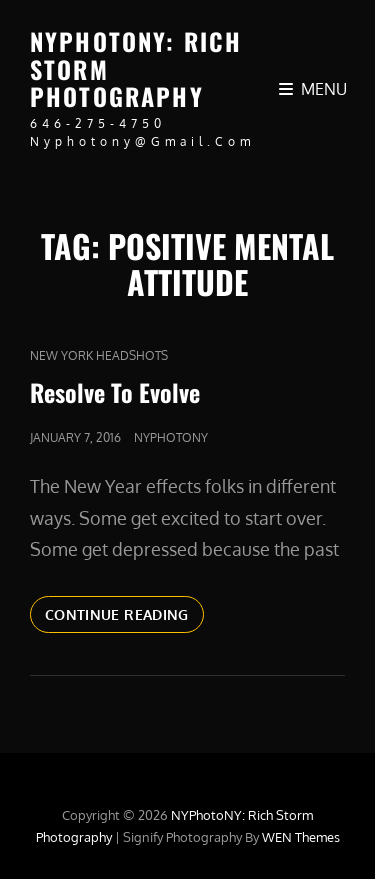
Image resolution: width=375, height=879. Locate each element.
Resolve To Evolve (115, 392)
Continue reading (124, 618)
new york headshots (99, 355)
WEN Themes (301, 837)
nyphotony (171, 437)
